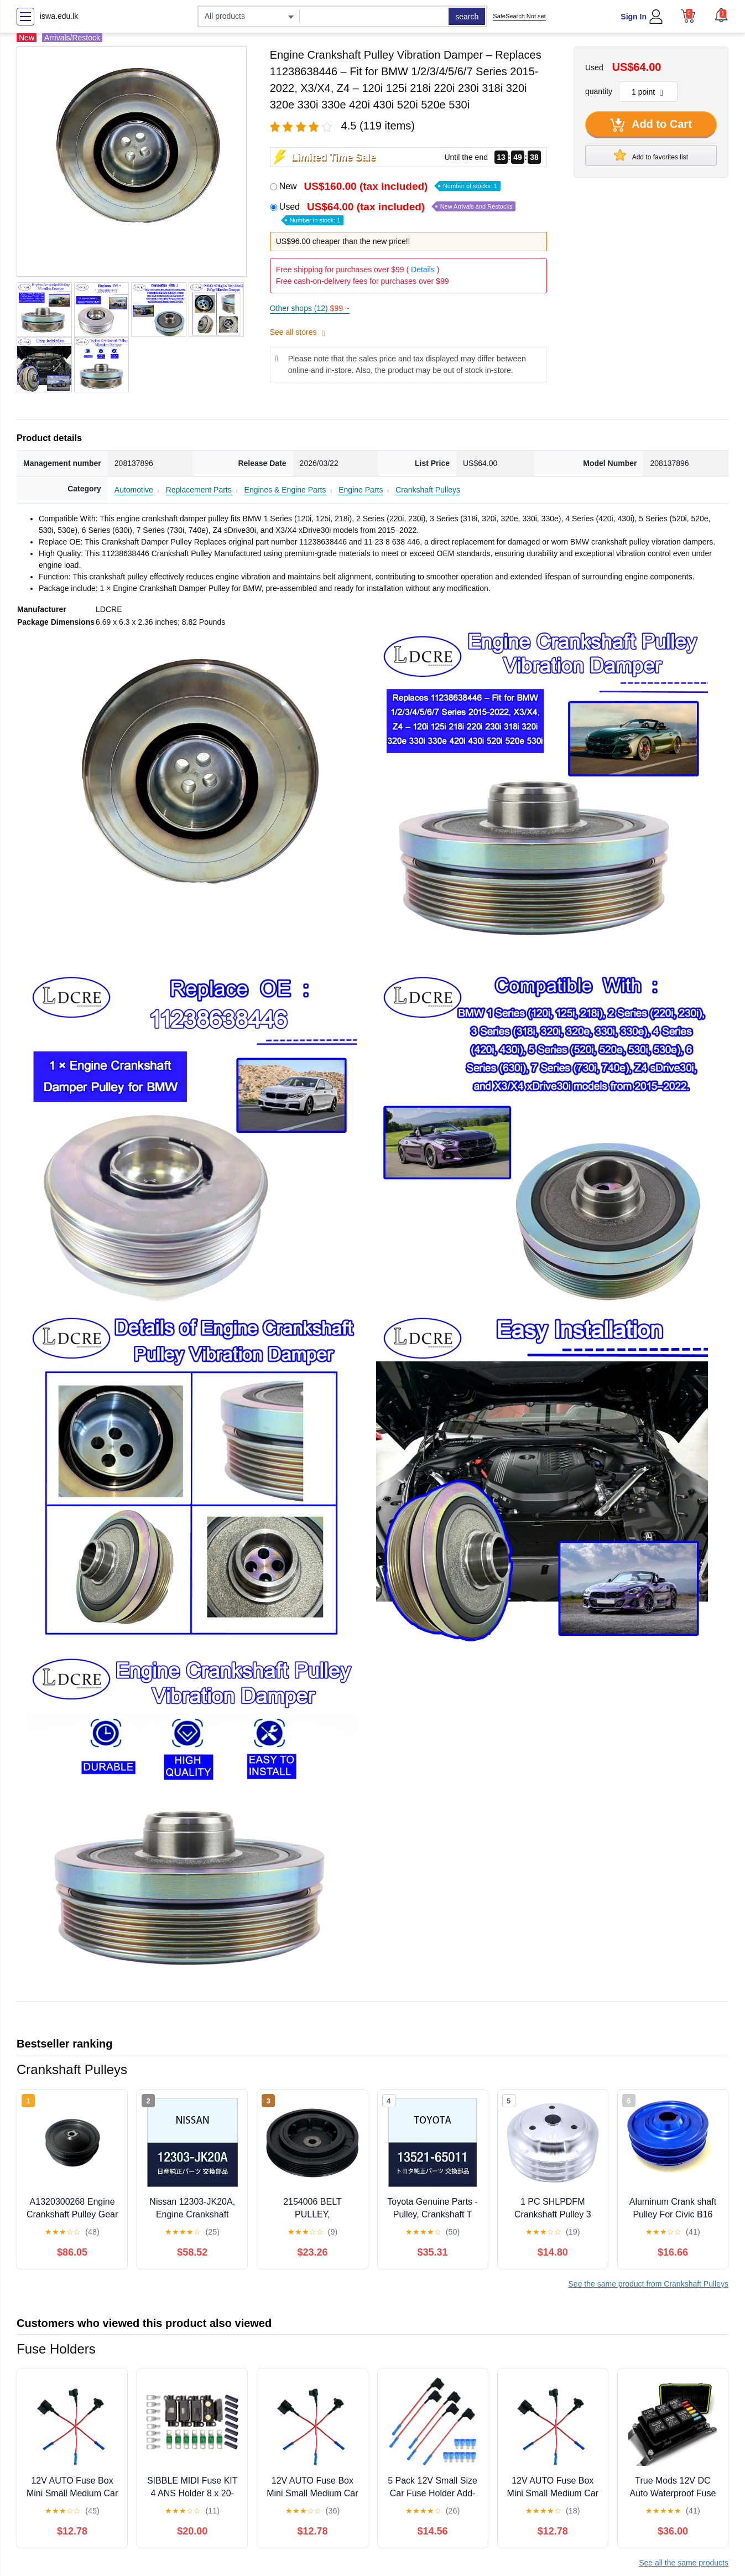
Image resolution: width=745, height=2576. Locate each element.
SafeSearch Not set (519, 16)
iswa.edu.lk (59, 16)
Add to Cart (651, 125)
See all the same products (683, 2562)
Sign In (634, 16)
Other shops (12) (310, 308)
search (466, 16)
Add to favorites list (651, 155)
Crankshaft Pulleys (427, 489)
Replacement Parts (199, 489)
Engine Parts (360, 489)
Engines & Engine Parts (285, 489)
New (390, 186)
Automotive (133, 489)
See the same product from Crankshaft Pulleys (648, 2283)
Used (397, 213)
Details (423, 269)
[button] (721, 15)
